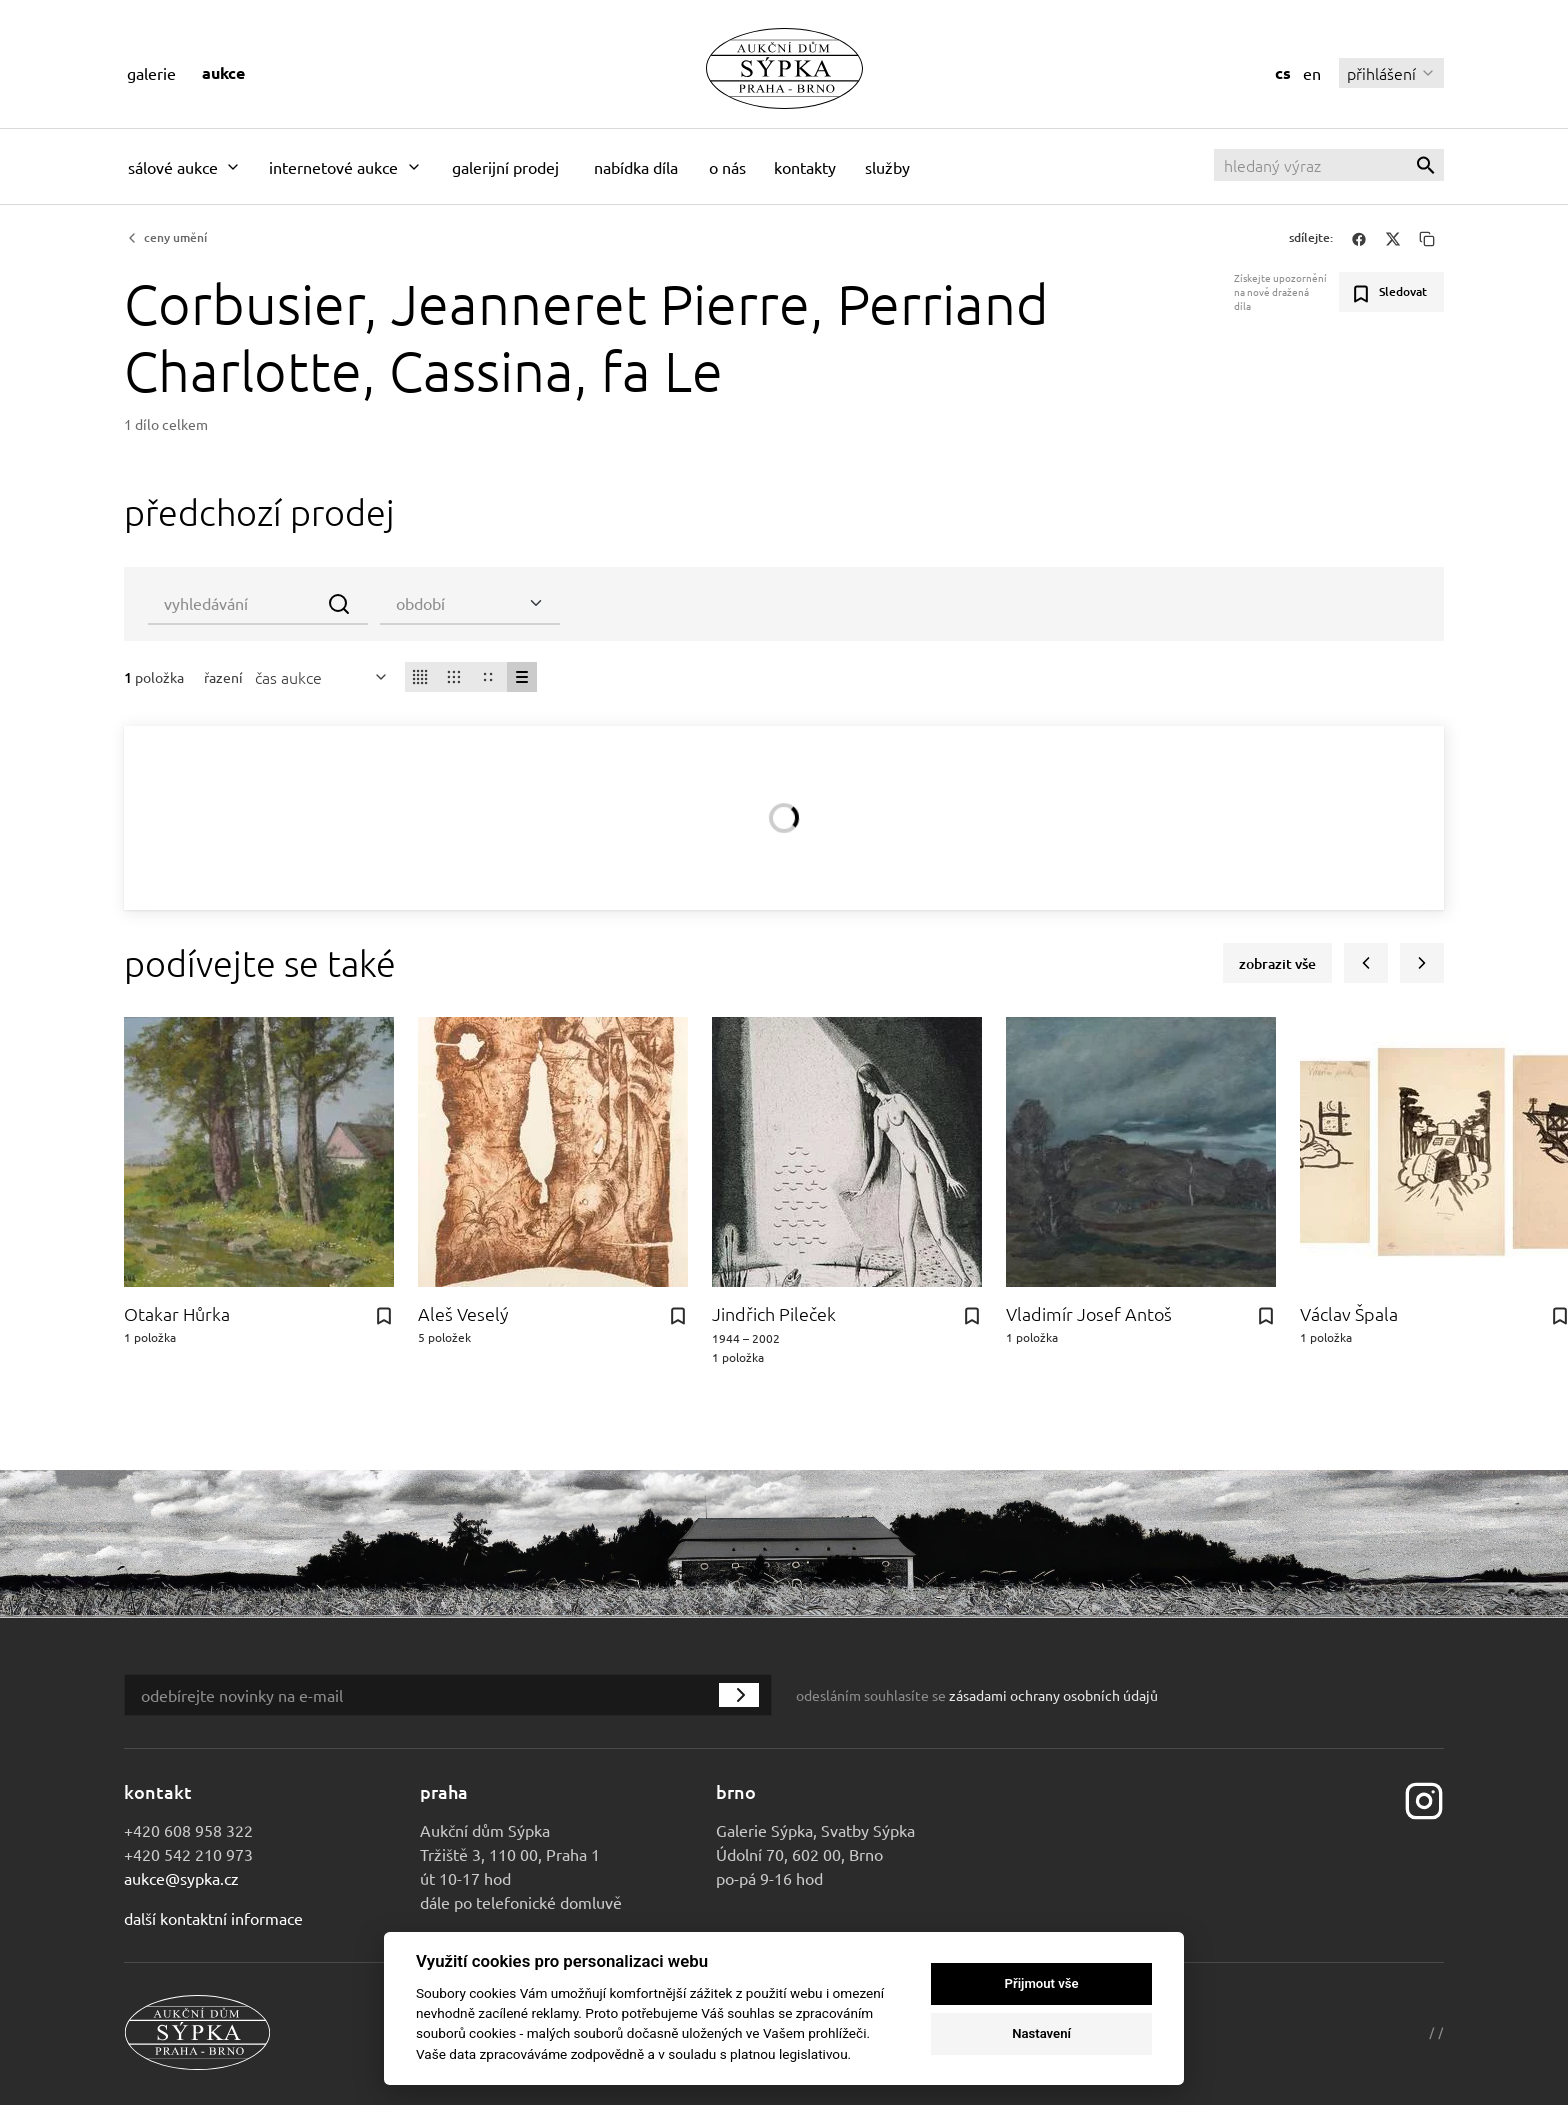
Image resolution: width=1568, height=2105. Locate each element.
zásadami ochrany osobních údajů (1053, 1695)
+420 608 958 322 (188, 1830)
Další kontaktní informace (213, 1918)
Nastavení (1041, 2033)
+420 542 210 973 (188, 1854)
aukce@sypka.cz (181, 1878)
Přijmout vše (1042, 1983)
